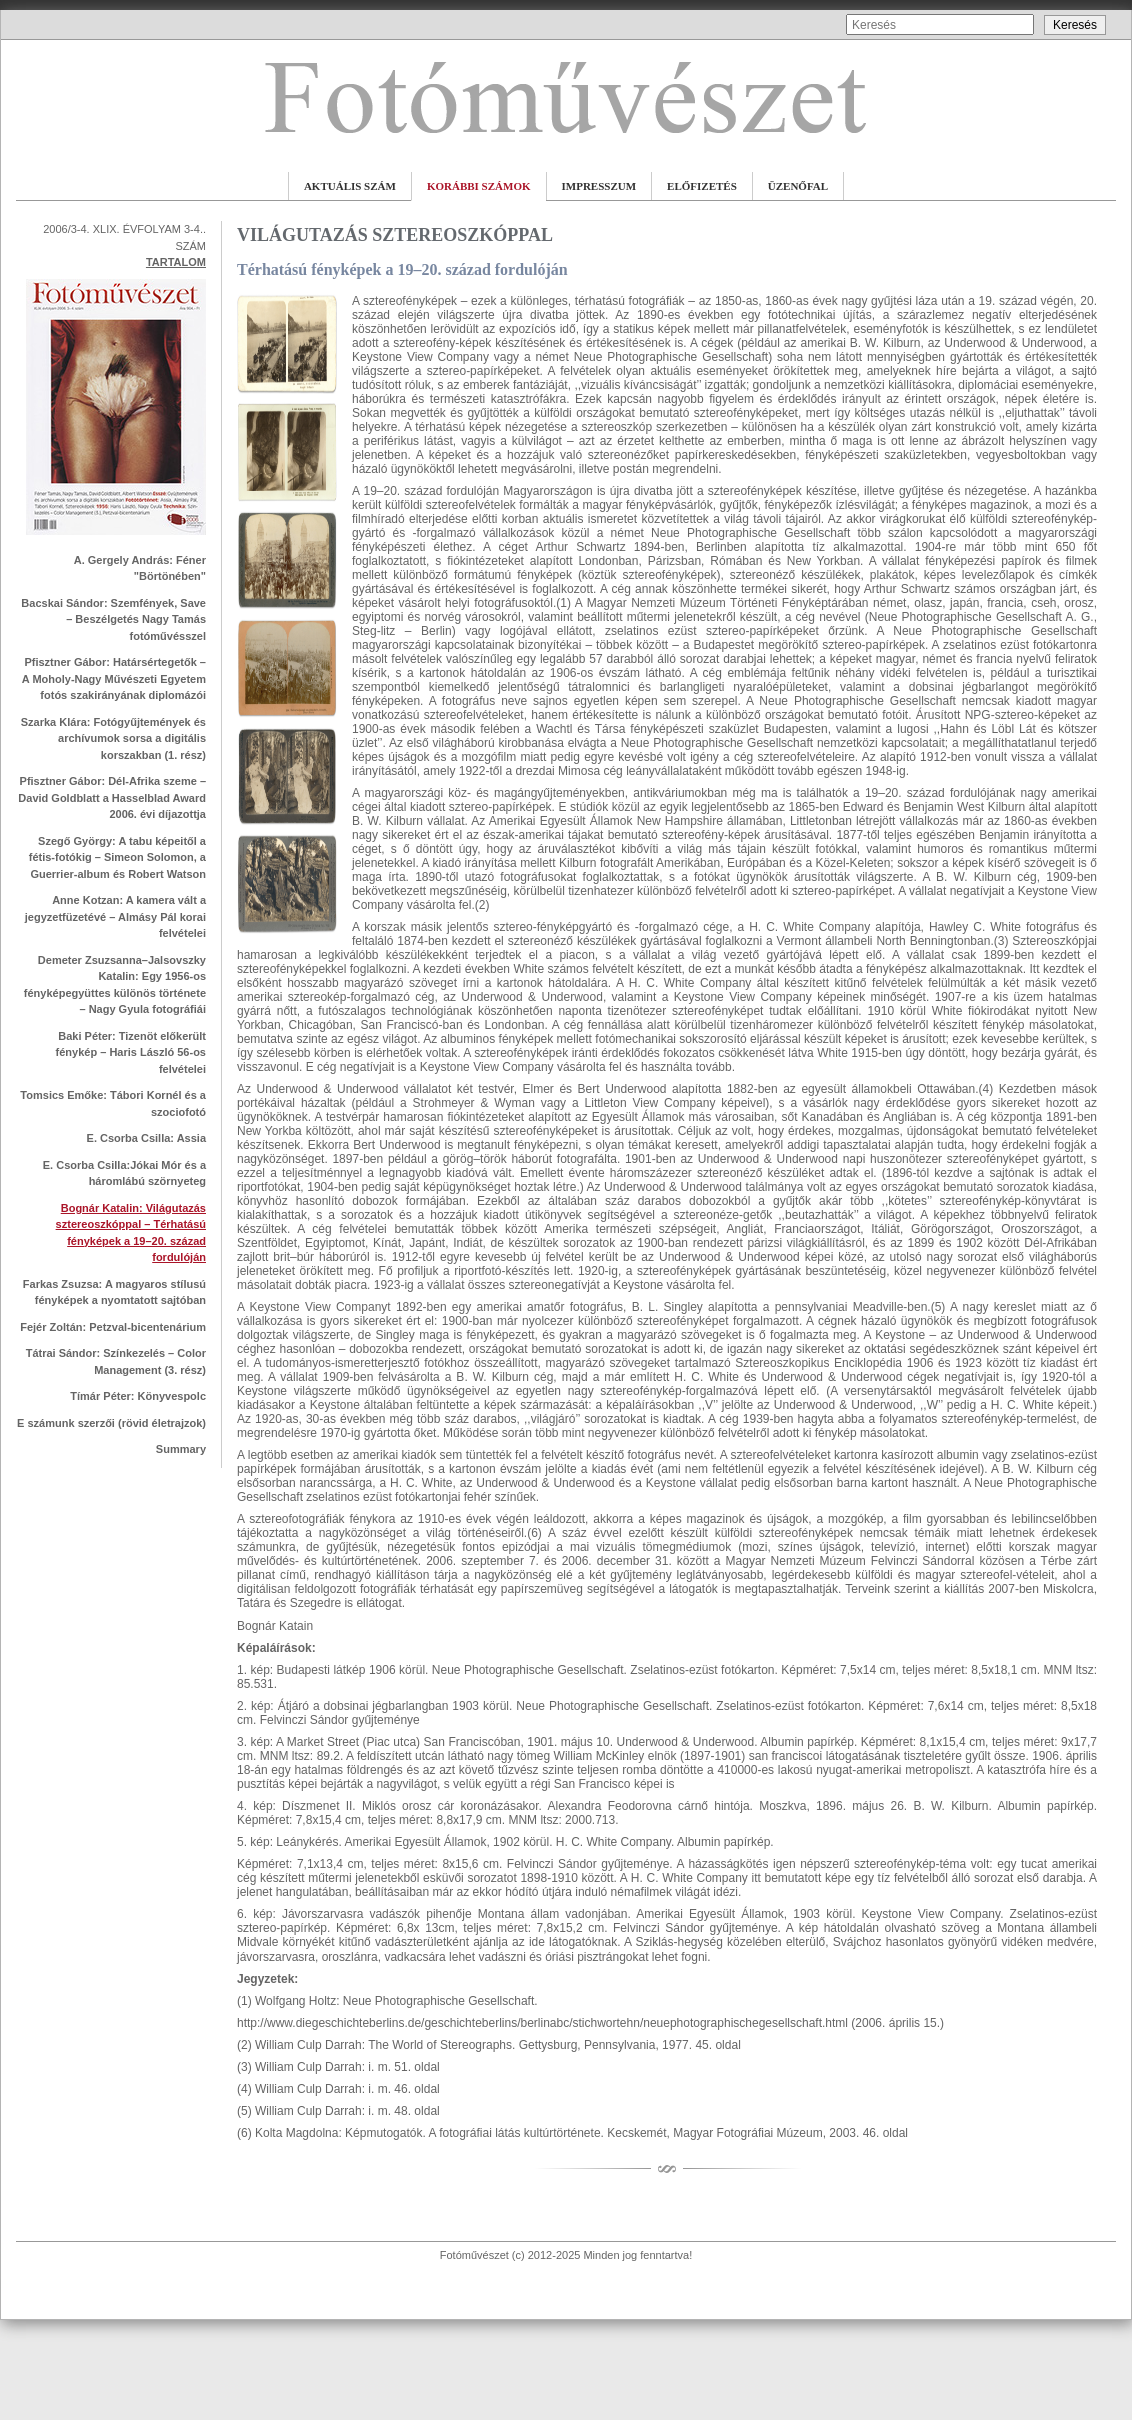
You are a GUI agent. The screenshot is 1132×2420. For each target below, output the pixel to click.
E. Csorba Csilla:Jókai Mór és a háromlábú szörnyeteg (124, 1173)
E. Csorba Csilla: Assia (146, 1138)
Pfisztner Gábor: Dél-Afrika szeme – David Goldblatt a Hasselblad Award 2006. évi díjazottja (112, 797)
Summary (181, 1449)
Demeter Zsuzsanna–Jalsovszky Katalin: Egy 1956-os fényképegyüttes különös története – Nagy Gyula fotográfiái (115, 985)
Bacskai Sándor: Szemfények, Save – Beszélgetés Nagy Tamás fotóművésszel (113, 619)
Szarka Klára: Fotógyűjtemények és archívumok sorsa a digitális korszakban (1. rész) (113, 738)
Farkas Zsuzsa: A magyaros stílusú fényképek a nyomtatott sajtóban (114, 1292)
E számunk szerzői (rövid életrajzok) (111, 1423)
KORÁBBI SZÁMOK (479, 186)
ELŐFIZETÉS (702, 186)
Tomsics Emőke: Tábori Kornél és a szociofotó (113, 1103)
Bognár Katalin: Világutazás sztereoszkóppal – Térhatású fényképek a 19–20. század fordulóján (131, 1233)
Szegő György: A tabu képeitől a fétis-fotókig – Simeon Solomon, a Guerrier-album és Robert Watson (117, 857)
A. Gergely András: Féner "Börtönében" (140, 568)
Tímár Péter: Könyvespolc (138, 1396)
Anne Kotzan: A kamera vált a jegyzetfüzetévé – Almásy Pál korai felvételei (115, 916)
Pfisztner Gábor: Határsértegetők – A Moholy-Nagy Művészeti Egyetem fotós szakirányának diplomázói (114, 678)
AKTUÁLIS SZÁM (350, 186)
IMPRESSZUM (599, 186)
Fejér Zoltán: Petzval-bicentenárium (113, 1327)
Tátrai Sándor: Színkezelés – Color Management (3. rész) (116, 1361)
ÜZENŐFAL (798, 186)
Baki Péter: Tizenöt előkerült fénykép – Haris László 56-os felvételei (131, 1052)
